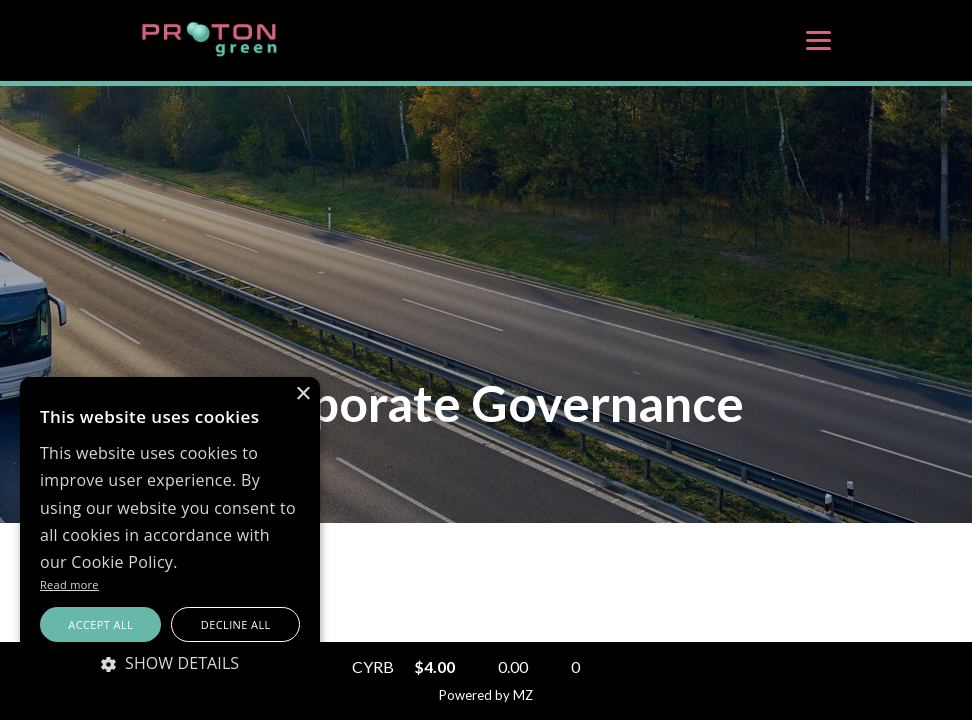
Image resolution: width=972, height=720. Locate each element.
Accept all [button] (100, 624)
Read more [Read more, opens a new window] (69, 584)
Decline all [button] (236, 624)
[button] (170, 663)
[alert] (170, 538)
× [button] (302, 394)
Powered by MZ (486, 695)
